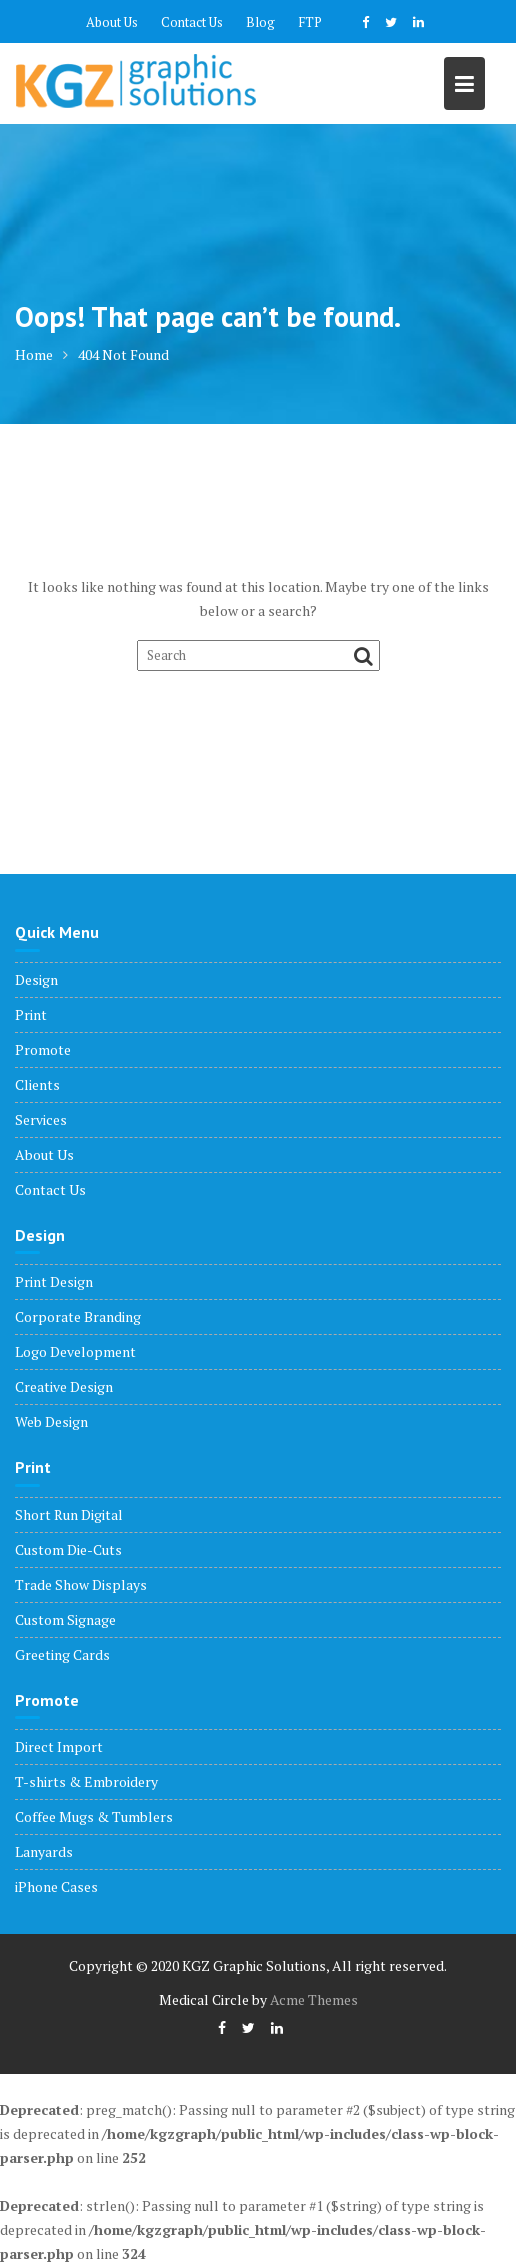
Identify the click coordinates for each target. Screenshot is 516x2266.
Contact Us (192, 22)
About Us (112, 22)
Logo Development (75, 1351)
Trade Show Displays (81, 1584)
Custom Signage (65, 1619)
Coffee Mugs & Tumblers (94, 1816)
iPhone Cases (56, 1886)
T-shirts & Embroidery (86, 1781)
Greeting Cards (62, 1654)
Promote (43, 1049)
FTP (310, 22)
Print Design (54, 1281)
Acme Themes (314, 1999)
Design (36, 979)
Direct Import (59, 1746)
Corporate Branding (78, 1316)
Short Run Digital (69, 1514)
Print (31, 1014)
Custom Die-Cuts (68, 1549)
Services (41, 1119)
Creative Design (64, 1386)
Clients (37, 1084)
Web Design (51, 1421)
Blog (260, 22)
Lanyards (44, 1851)
